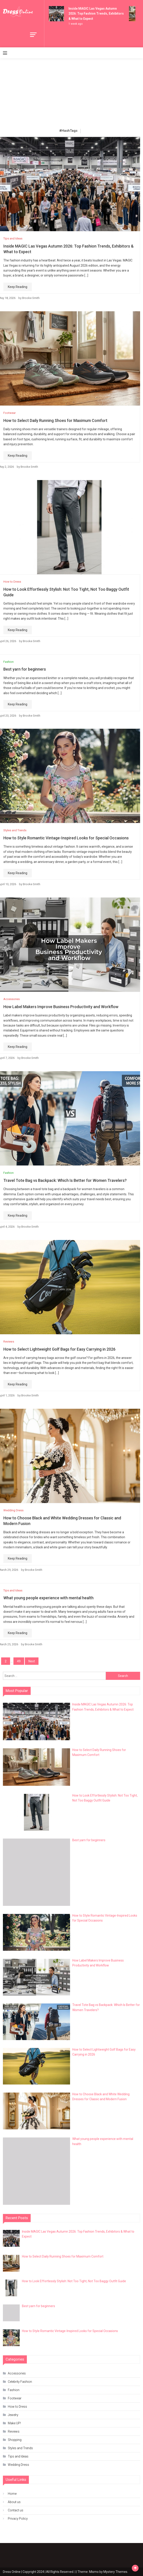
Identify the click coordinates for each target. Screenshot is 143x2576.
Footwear (9, 413)
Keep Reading (17, 287)
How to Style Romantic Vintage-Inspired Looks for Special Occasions (66, 838)
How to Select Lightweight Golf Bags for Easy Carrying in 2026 (59, 1349)
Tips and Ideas (12, 238)
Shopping (14, 2440)
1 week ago (75, 23)
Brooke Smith (31, 298)
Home (12, 2493)
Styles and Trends (14, 830)
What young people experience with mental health (48, 1597)
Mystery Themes (115, 2572)
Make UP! (14, 2423)
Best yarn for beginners (24, 669)
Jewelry (13, 2415)
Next (31, 1661)
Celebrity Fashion (20, 2381)
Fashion (8, 661)
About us (14, 2502)
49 (19, 1661)
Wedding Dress (13, 1510)
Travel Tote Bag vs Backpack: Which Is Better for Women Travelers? (65, 1180)
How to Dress (12, 581)
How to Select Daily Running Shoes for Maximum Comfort (55, 420)
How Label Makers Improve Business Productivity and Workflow (60, 1006)
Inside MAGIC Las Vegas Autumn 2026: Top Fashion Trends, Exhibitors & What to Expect (96, 13)
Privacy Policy (18, 2518)
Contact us (15, 2510)
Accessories (11, 999)
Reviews (8, 1341)
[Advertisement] (71, 92)
